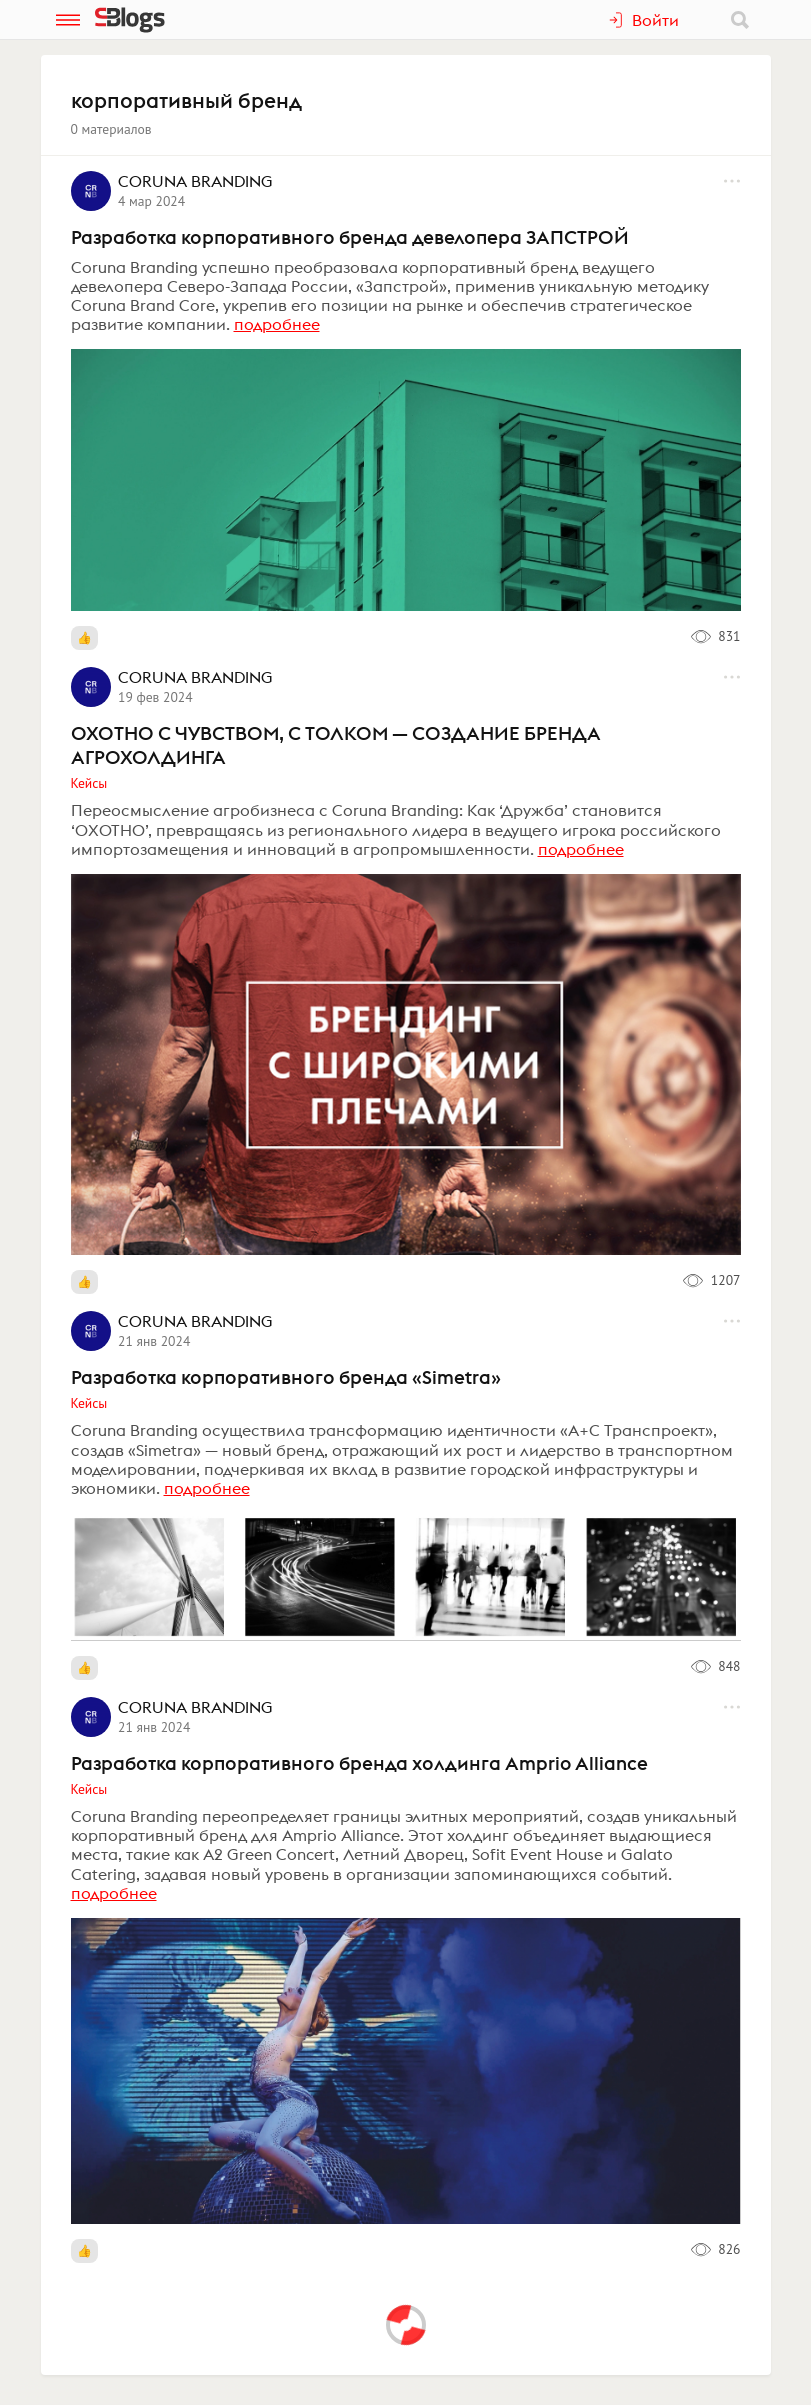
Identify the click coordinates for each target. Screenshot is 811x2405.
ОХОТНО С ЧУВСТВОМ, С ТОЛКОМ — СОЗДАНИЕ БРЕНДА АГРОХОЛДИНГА (336, 745)
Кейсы (89, 783)
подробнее (277, 324)
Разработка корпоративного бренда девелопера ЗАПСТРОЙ (350, 237)
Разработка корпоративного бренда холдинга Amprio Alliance (359, 1763)
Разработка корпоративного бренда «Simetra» (286, 1377)
